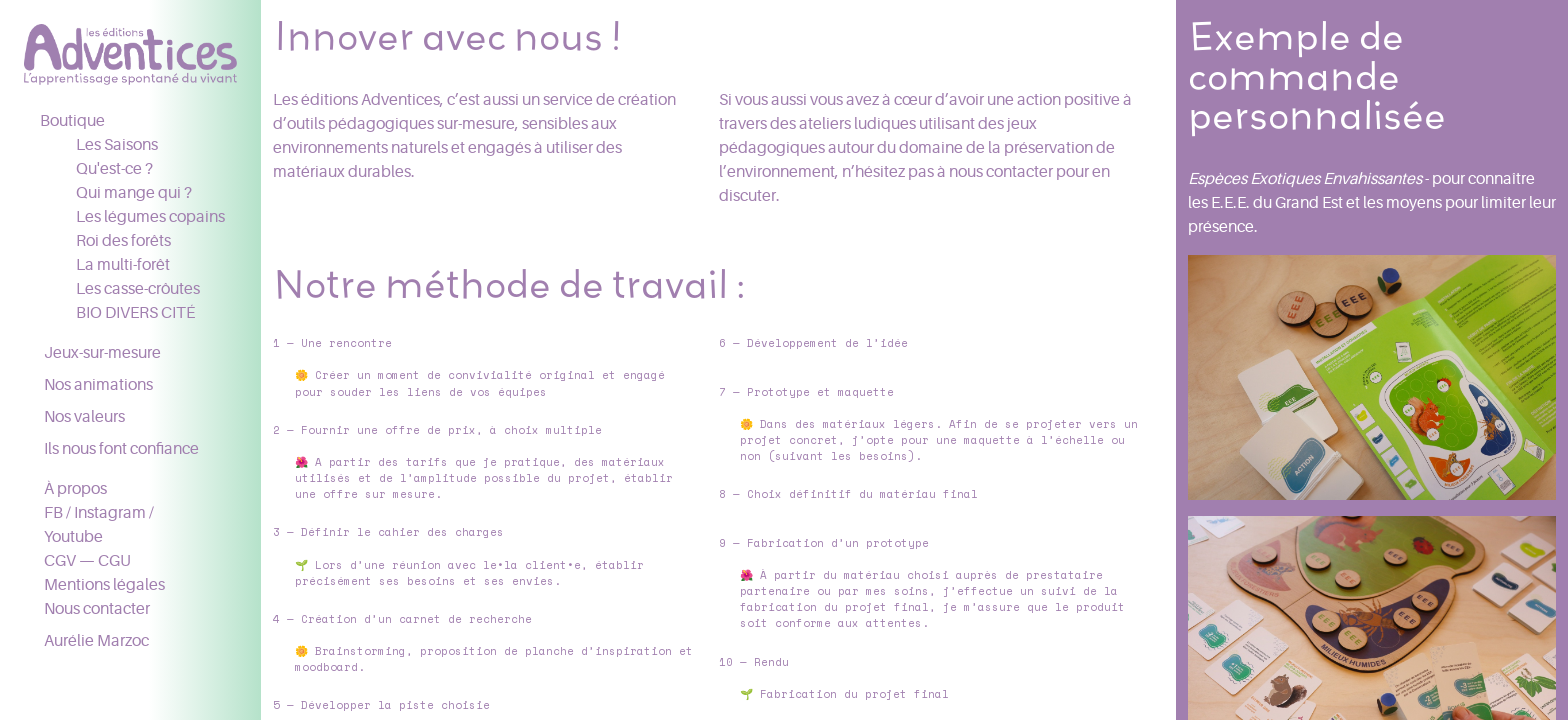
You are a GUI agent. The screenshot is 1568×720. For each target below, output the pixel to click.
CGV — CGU (87, 561)
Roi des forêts (123, 241)
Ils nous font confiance (121, 449)
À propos (75, 489)
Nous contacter (97, 609)
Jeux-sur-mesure (102, 353)
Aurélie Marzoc (96, 641)
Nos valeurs (84, 417)
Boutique (72, 121)
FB (53, 513)
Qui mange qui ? (134, 193)
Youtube (73, 537)
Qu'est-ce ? (114, 169)
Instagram (110, 513)
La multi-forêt (123, 265)
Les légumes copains (150, 217)
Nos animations (98, 385)
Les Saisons (117, 145)
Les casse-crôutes (138, 289)
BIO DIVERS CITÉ (135, 313)
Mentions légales (104, 585)
